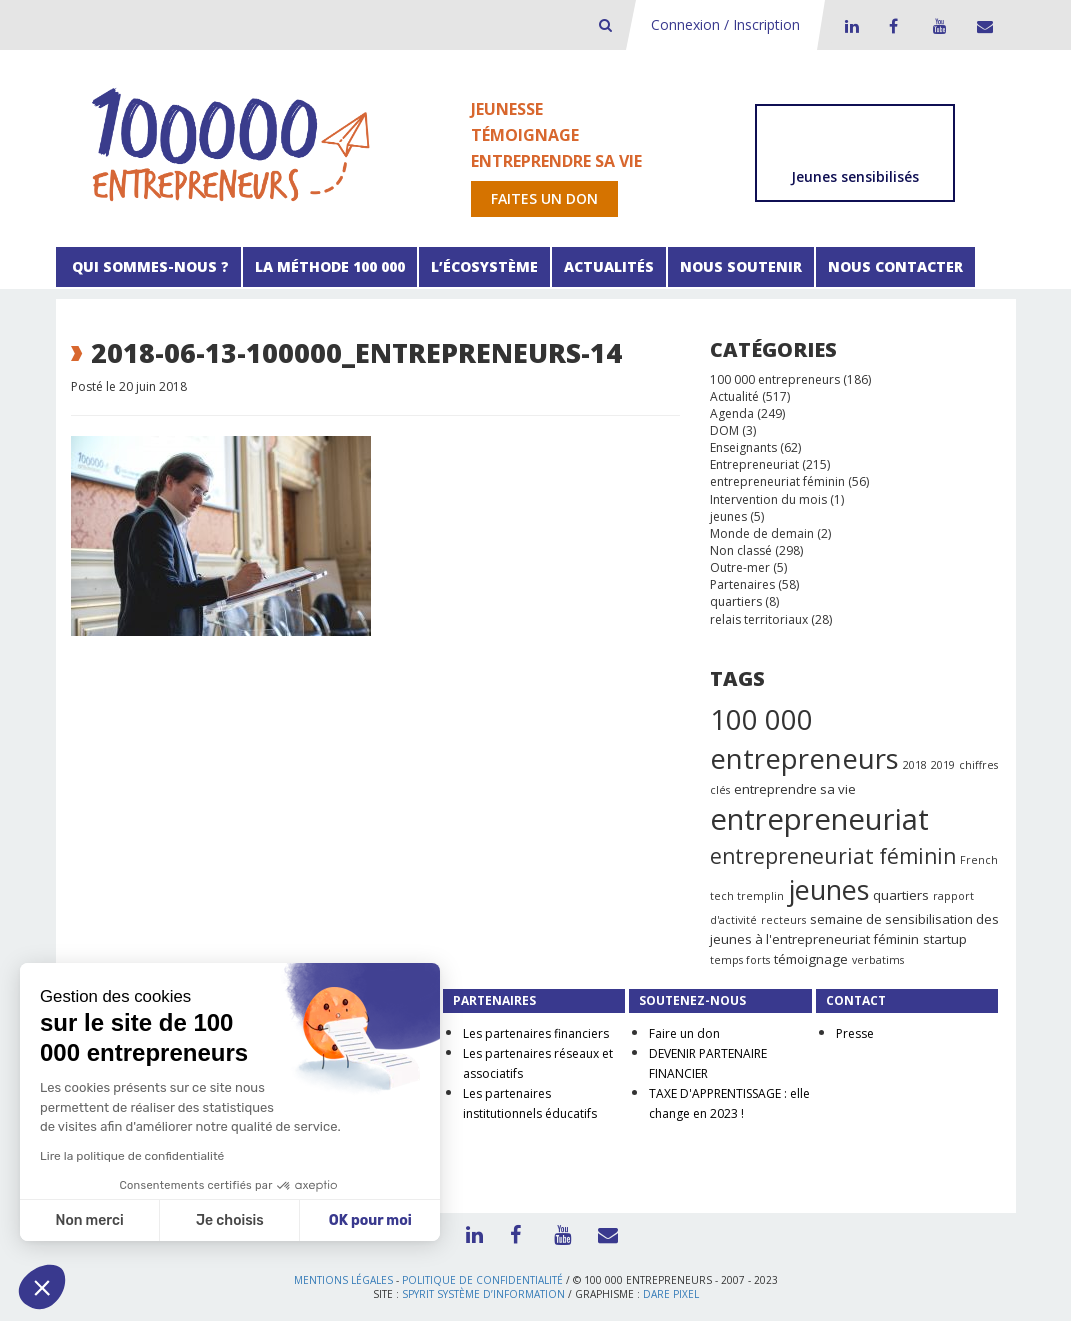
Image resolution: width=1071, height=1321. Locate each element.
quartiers (736, 601)
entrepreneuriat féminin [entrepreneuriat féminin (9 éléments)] (833, 856)
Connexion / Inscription (725, 24)
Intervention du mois (768, 499)
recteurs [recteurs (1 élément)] (783, 920)
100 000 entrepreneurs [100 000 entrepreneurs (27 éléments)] (804, 739)
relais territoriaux (759, 619)
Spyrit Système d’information (483, 1294)
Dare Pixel (671, 1294)
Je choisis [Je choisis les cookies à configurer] (230, 1220)
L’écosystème (484, 266)
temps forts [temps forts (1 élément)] (740, 960)
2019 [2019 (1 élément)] (943, 765)
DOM (724, 430)
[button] (42, 1287)
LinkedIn (849, 26)
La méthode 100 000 (330, 266)
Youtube (937, 26)
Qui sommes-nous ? (148, 266)
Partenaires (742, 584)
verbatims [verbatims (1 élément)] (878, 960)
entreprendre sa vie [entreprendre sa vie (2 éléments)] (795, 789)
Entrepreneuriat (754, 464)
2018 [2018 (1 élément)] (915, 765)
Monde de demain (762, 533)
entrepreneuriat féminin (777, 481)
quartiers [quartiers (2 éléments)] (901, 895)
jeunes (728, 516)
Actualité (734, 396)
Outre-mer (740, 567)
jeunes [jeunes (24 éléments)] (828, 889)
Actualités (609, 266)
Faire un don (684, 1033)
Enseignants (743, 447)
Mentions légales (343, 1280)
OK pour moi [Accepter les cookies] (370, 1220)
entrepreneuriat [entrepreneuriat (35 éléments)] (819, 819)
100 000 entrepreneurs (775, 379)
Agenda (732, 413)
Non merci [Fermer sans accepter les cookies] (89, 1220)
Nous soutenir (741, 266)
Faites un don (544, 198)
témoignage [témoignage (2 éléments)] (811, 959)
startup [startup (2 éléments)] (945, 939)
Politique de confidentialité (482, 1280)
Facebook (893, 26)
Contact (981, 26)
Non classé (741, 550)
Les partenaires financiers (536, 1033)
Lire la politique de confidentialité (132, 1156)
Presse (855, 1033)
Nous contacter (895, 266)
